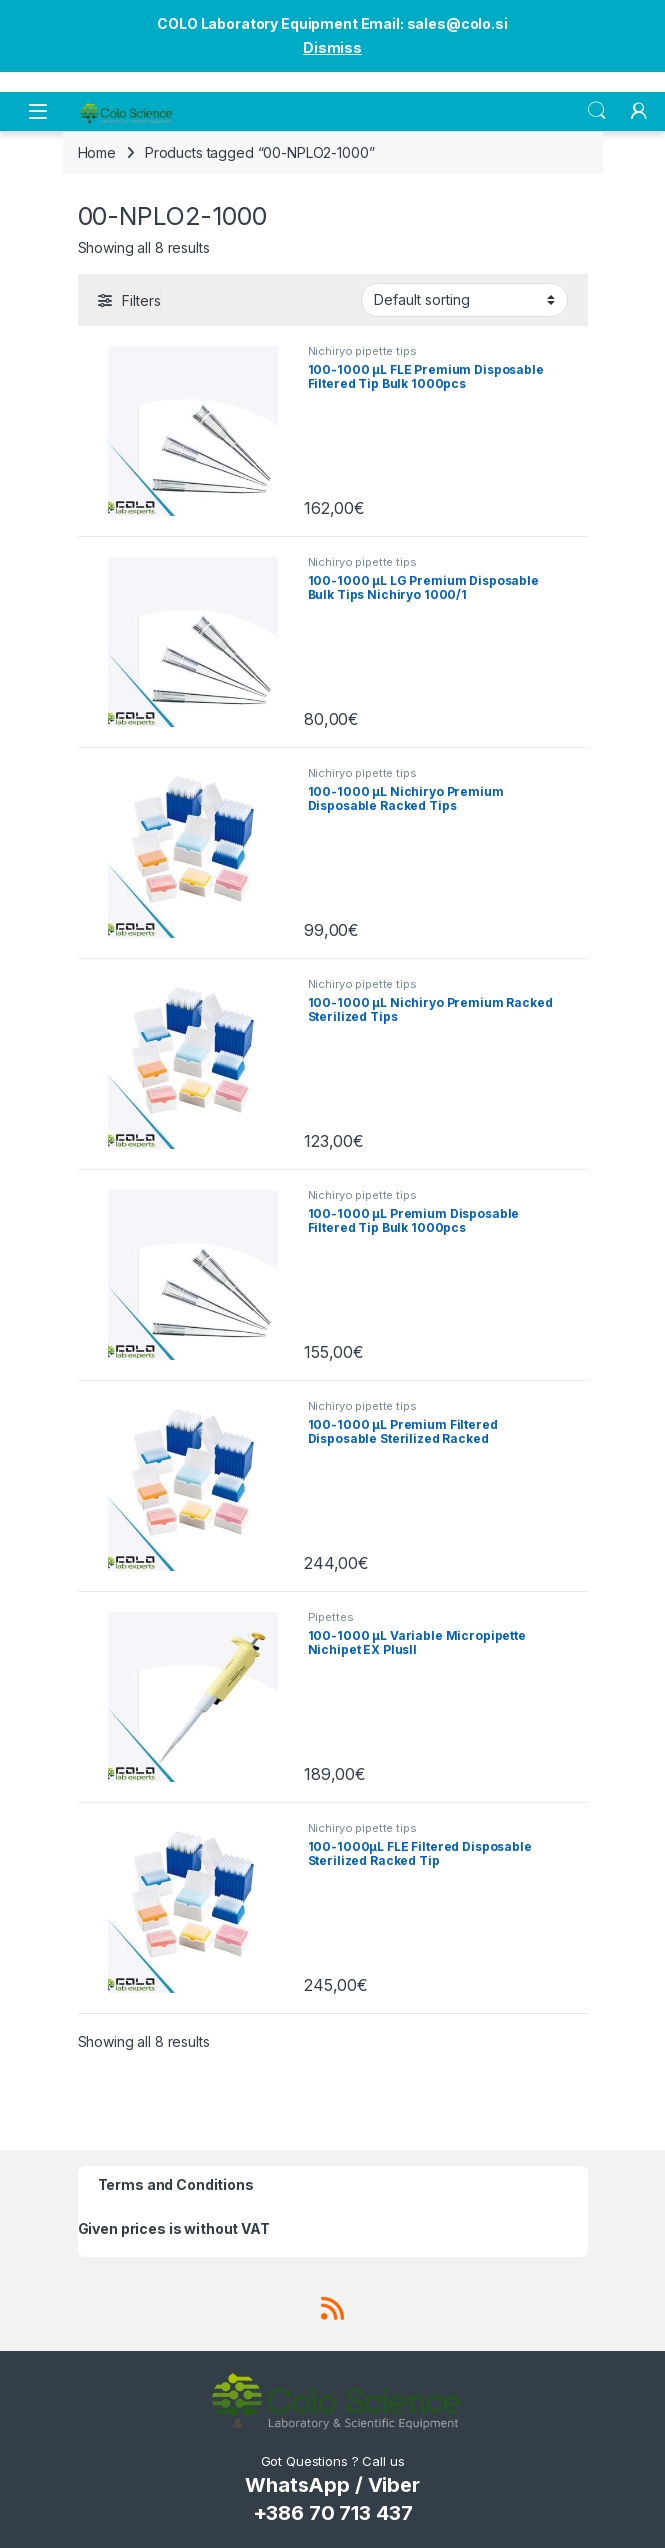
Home (97, 152)
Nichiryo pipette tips (362, 351)
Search (597, 111)
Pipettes (331, 1617)
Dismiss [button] (332, 47)
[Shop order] (464, 300)
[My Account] (639, 111)
